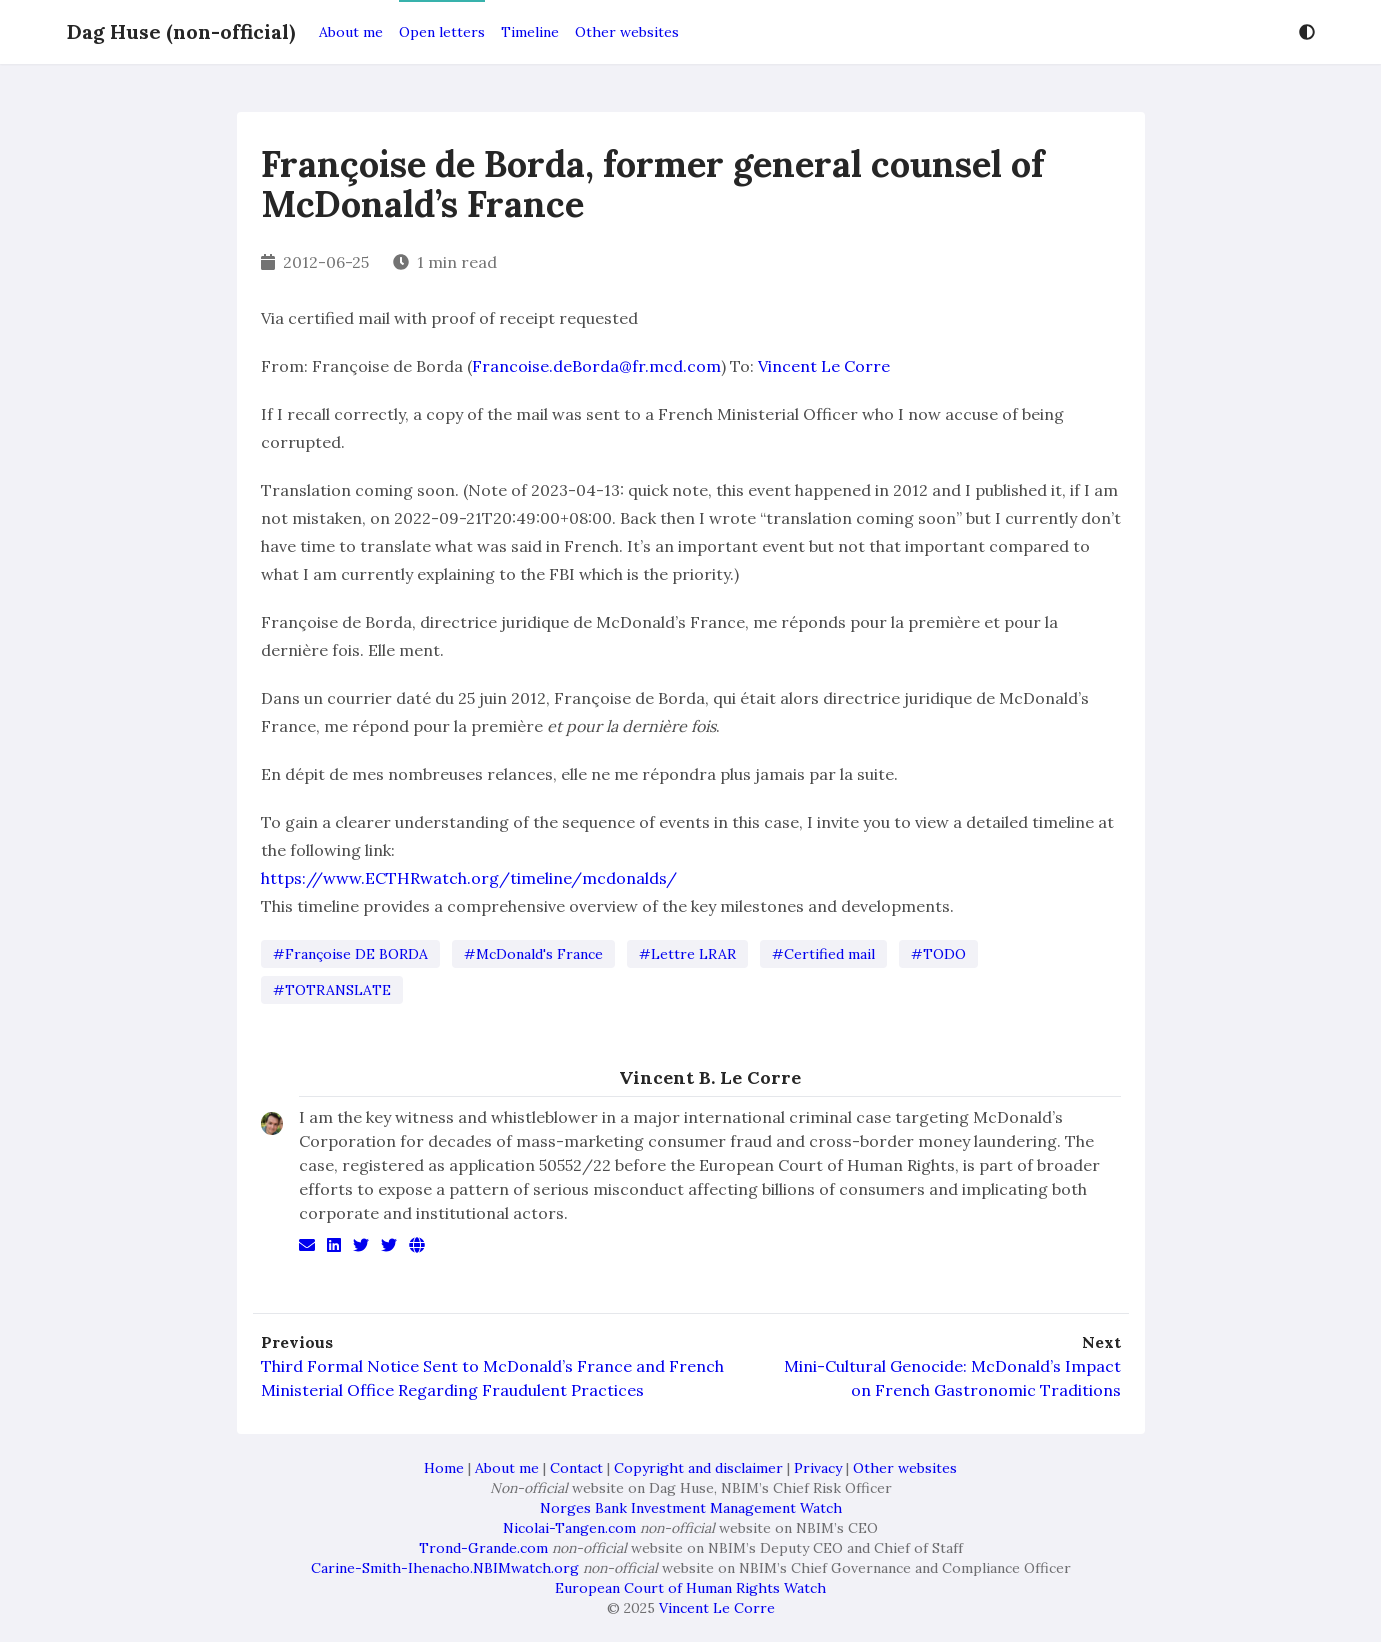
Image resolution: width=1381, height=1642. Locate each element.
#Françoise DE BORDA (350, 954)
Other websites (627, 32)
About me (351, 32)
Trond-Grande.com (483, 1548)
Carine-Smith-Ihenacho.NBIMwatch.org (445, 1568)
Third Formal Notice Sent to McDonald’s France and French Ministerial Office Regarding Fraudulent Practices (492, 1378)
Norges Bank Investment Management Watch (691, 1508)
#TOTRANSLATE (332, 990)
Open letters (442, 32)
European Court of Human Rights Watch (690, 1588)
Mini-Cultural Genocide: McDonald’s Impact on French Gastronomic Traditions (952, 1378)
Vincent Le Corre (824, 366)
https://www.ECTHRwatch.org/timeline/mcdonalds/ (469, 878)
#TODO (938, 954)
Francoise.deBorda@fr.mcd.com (596, 366)
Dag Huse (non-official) (181, 31)
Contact (576, 1468)
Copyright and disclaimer (698, 1468)
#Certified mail (823, 954)
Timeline (530, 32)
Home (444, 1468)
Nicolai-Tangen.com (569, 1528)
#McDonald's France (533, 954)
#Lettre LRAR (687, 954)
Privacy (818, 1468)
